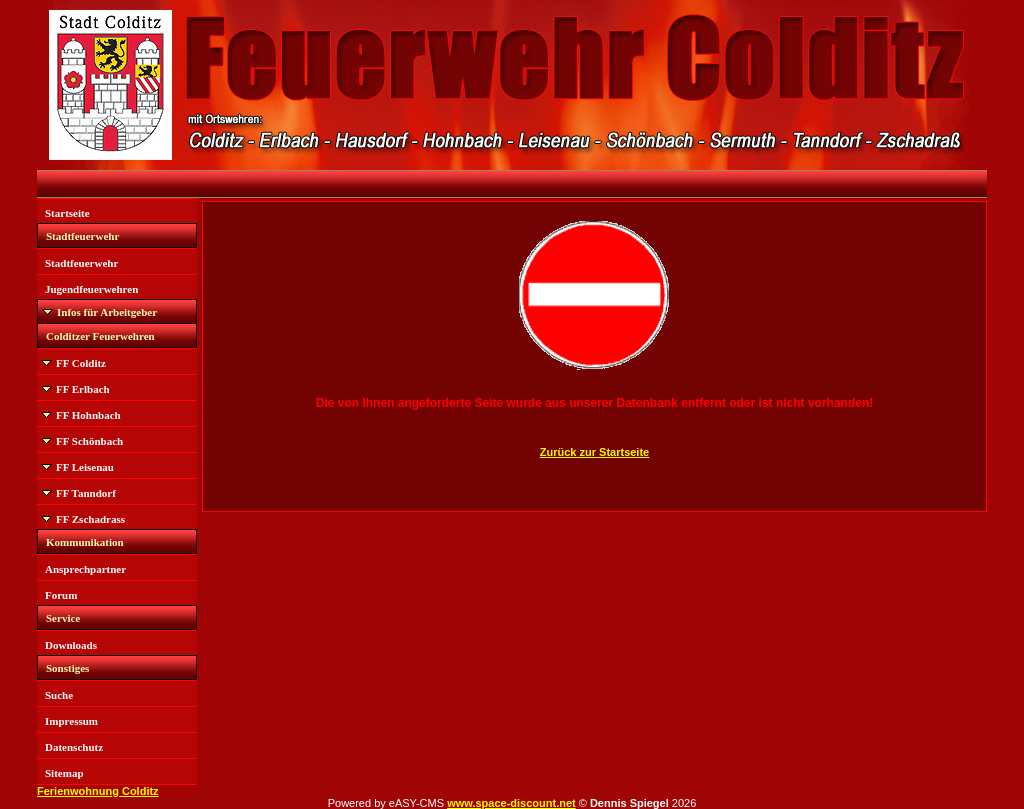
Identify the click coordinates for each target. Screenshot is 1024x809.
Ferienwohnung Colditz (98, 791)
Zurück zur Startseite (594, 452)
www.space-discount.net (511, 803)
